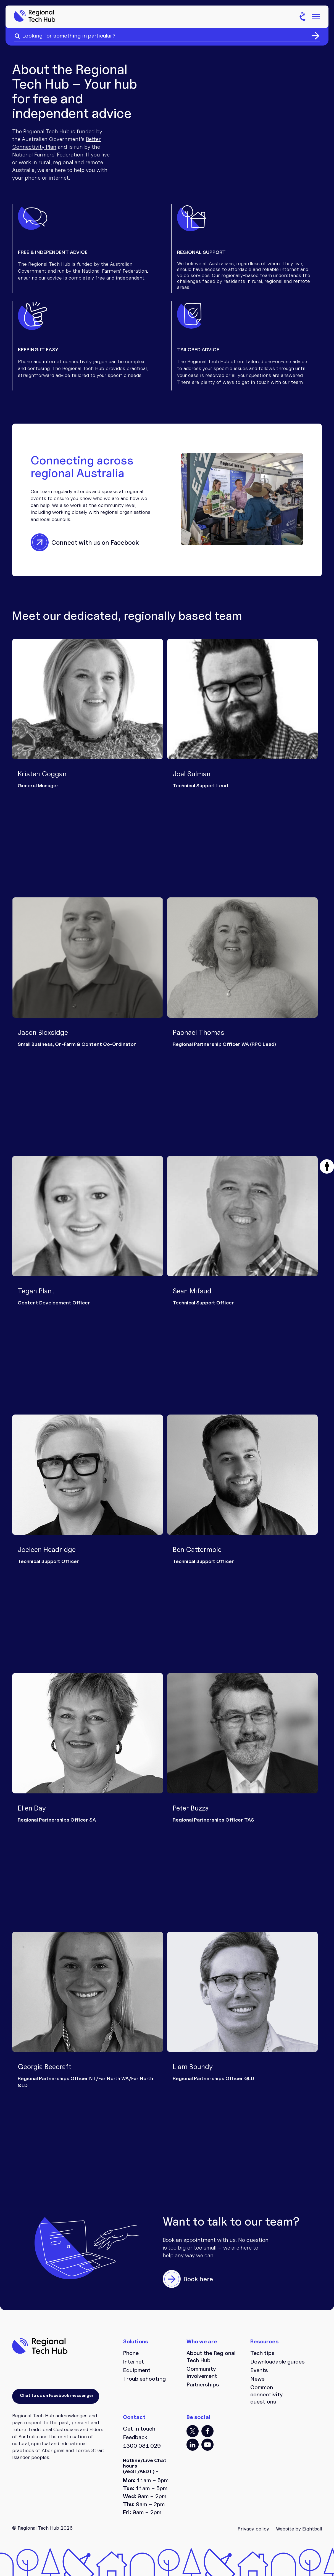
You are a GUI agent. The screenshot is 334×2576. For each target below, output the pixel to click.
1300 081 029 (142, 2445)
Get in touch (139, 2428)
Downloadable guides (277, 2361)
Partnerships (202, 2384)
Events (259, 2370)
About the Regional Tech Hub (210, 2356)
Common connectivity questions (266, 2394)
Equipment (137, 2370)
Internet (133, 2361)
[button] (327, 1166)
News (257, 2378)
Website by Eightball (299, 2529)
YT (207, 2445)
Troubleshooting (144, 2378)
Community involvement (201, 2372)
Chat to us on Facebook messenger (56, 2395)
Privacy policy (253, 2529)
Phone (131, 2353)
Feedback (135, 2437)
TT (192, 2431)
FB (207, 2431)
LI (192, 2445)
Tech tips (262, 2353)
